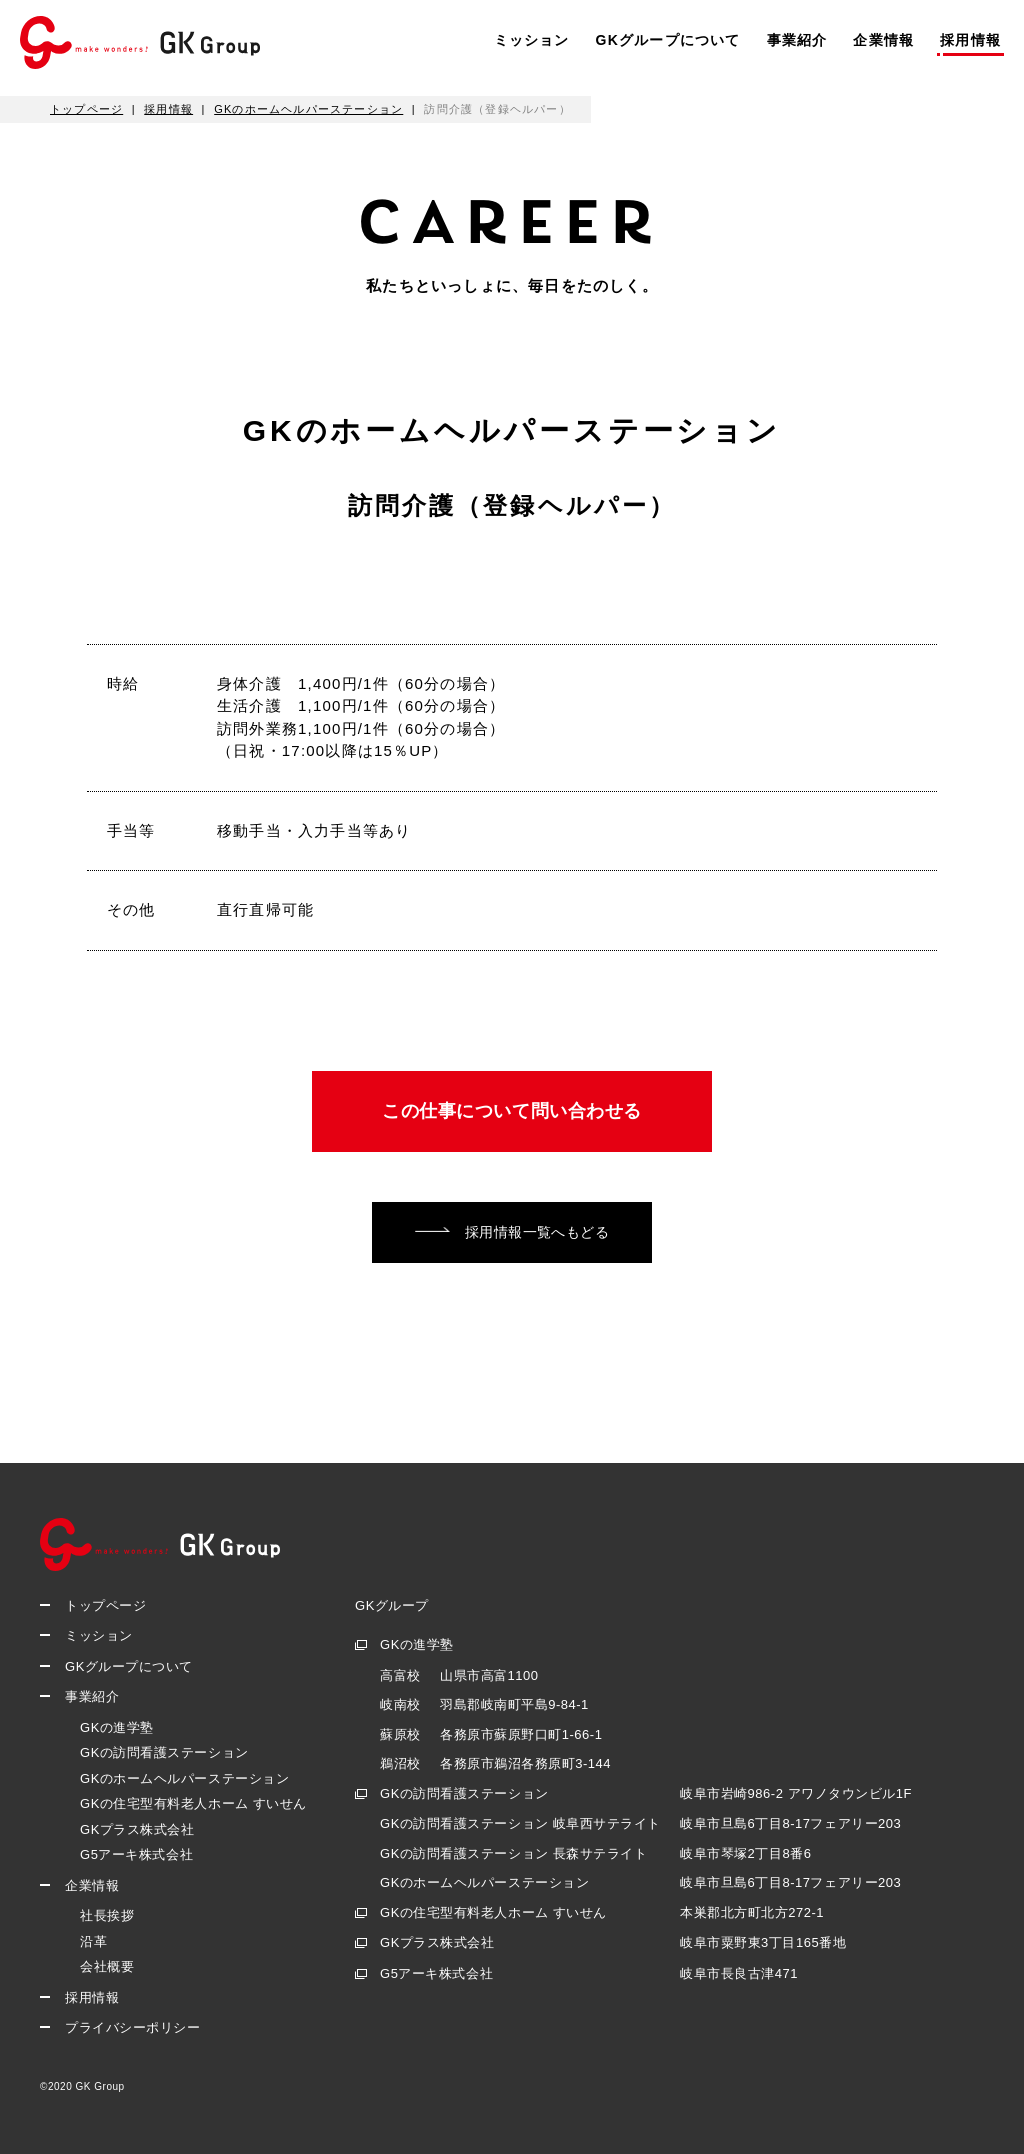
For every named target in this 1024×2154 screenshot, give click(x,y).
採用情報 (970, 40)
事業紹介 (797, 40)
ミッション (532, 40)
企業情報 (883, 40)
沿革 (93, 1941)
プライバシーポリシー (132, 2027)
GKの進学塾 (117, 1727)
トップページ (105, 1605)
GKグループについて (668, 40)
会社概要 (107, 1966)
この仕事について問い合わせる (512, 1111)
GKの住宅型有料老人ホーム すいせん (193, 1803)
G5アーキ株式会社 (136, 1854)
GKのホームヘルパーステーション (184, 1778)
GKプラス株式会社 (137, 1829)
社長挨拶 (107, 1915)
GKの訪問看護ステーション (164, 1752)
